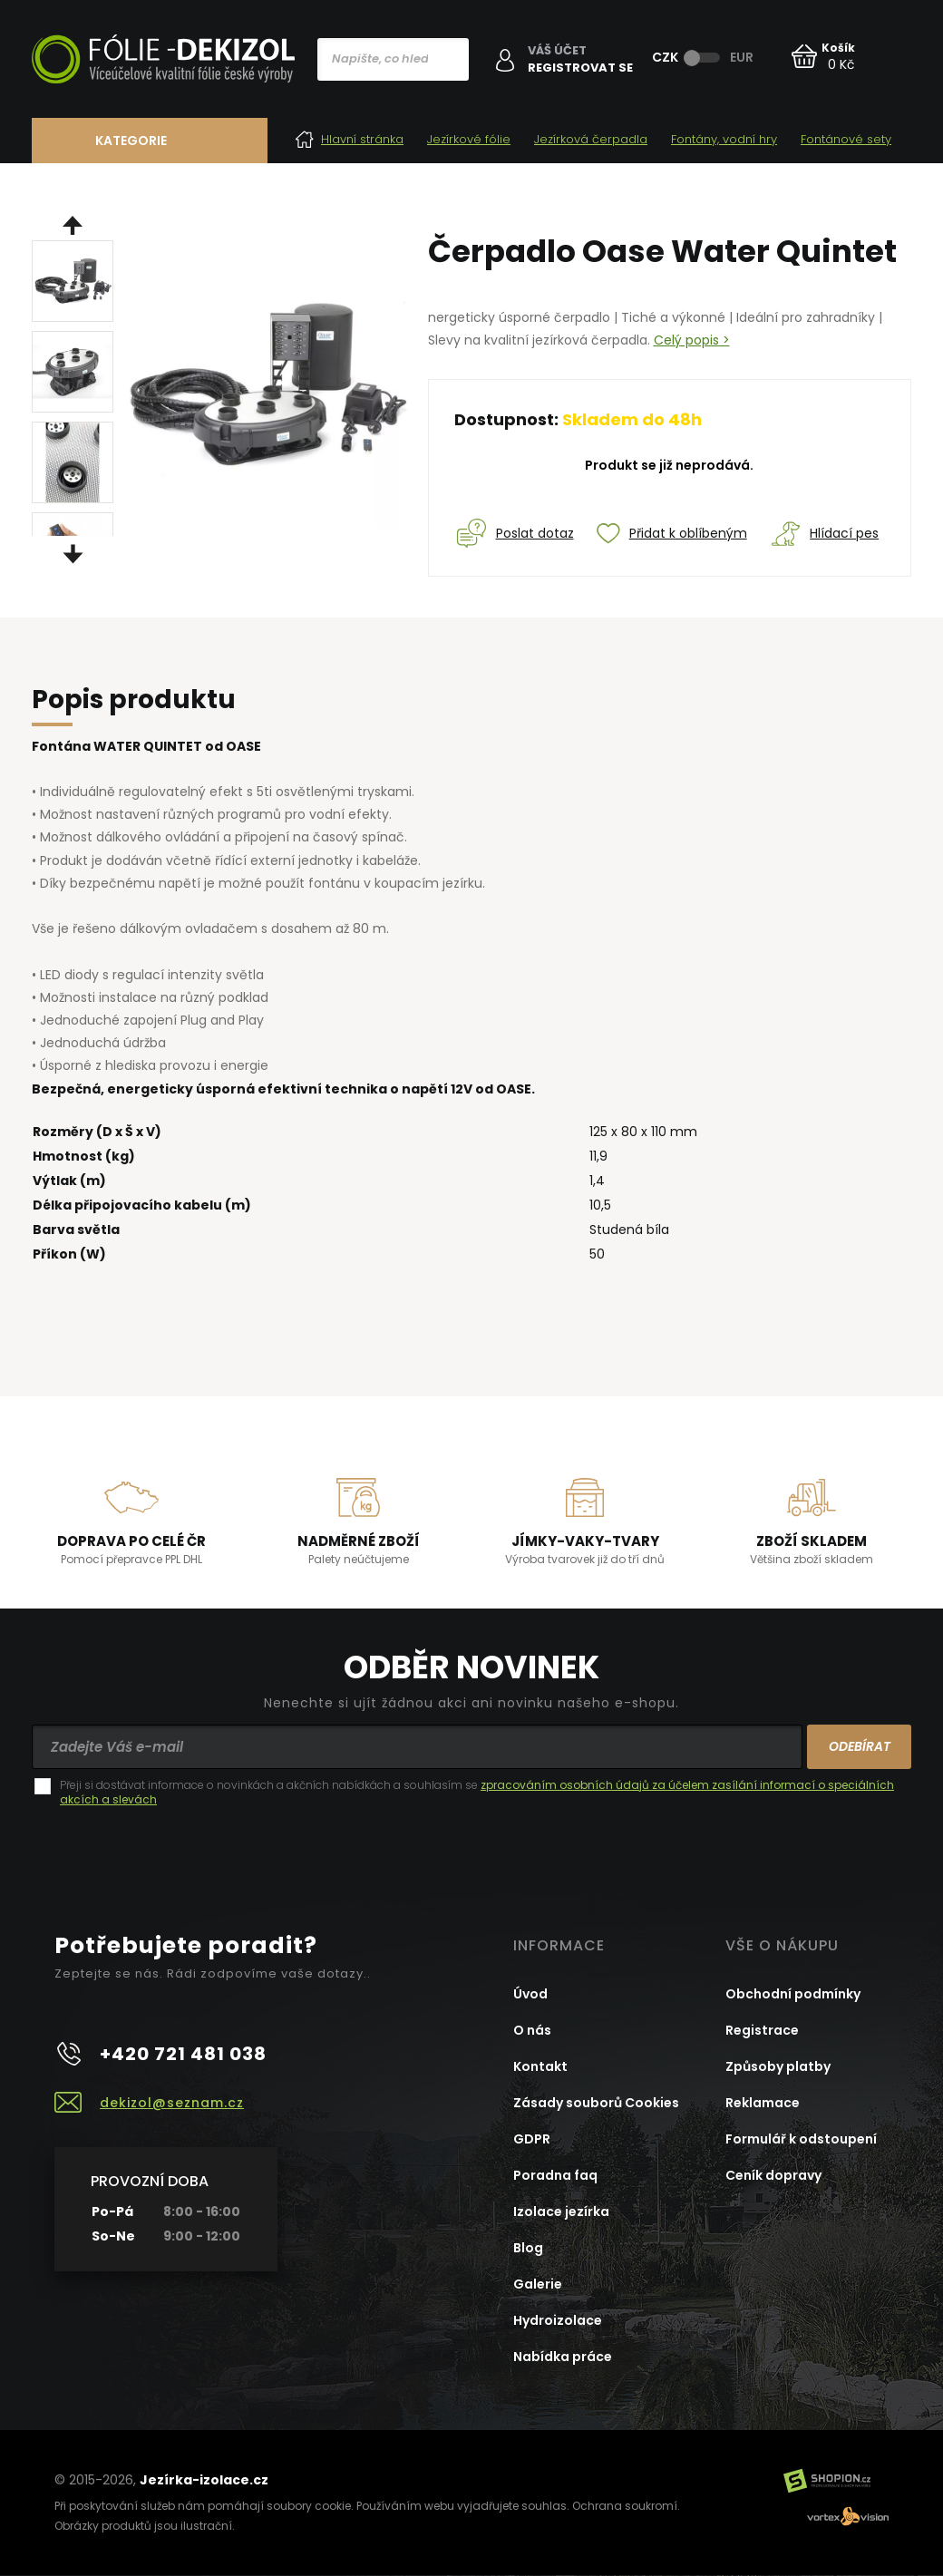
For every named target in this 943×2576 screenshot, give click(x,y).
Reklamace (762, 2103)
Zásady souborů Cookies (596, 2103)
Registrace (762, 2030)
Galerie (537, 2284)
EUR (741, 57)
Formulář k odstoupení (801, 2139)
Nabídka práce (562, 2357)
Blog (528, 2248)
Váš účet (557, 51)
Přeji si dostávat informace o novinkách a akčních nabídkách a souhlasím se (477, 1792)
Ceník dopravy (773, 2175)
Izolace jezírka (561, 2211)
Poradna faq (555, 2175)
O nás (532, 2030)
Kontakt (540, 2066)
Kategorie (131, 140)
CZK (665, 57)
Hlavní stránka (349, 139)
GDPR (531, 2139)
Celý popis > (692, 340)
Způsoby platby (778, 2066)
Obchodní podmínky (792, 1994)
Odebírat (859, 1746)
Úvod (530, 1994)
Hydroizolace (557, 2320)
